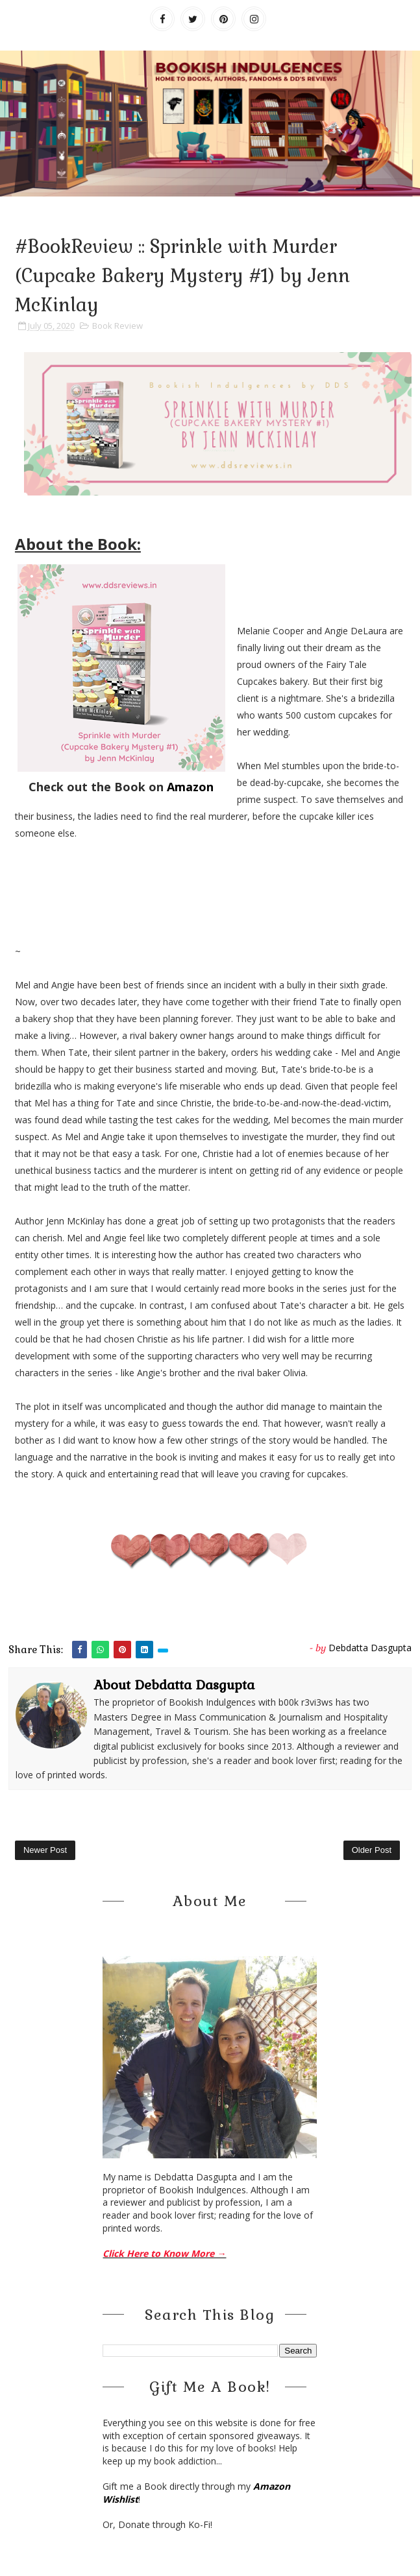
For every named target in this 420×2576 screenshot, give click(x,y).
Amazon (190, 786)
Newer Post (45, 1850)
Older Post (371, 1850)
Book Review (117, 325)
